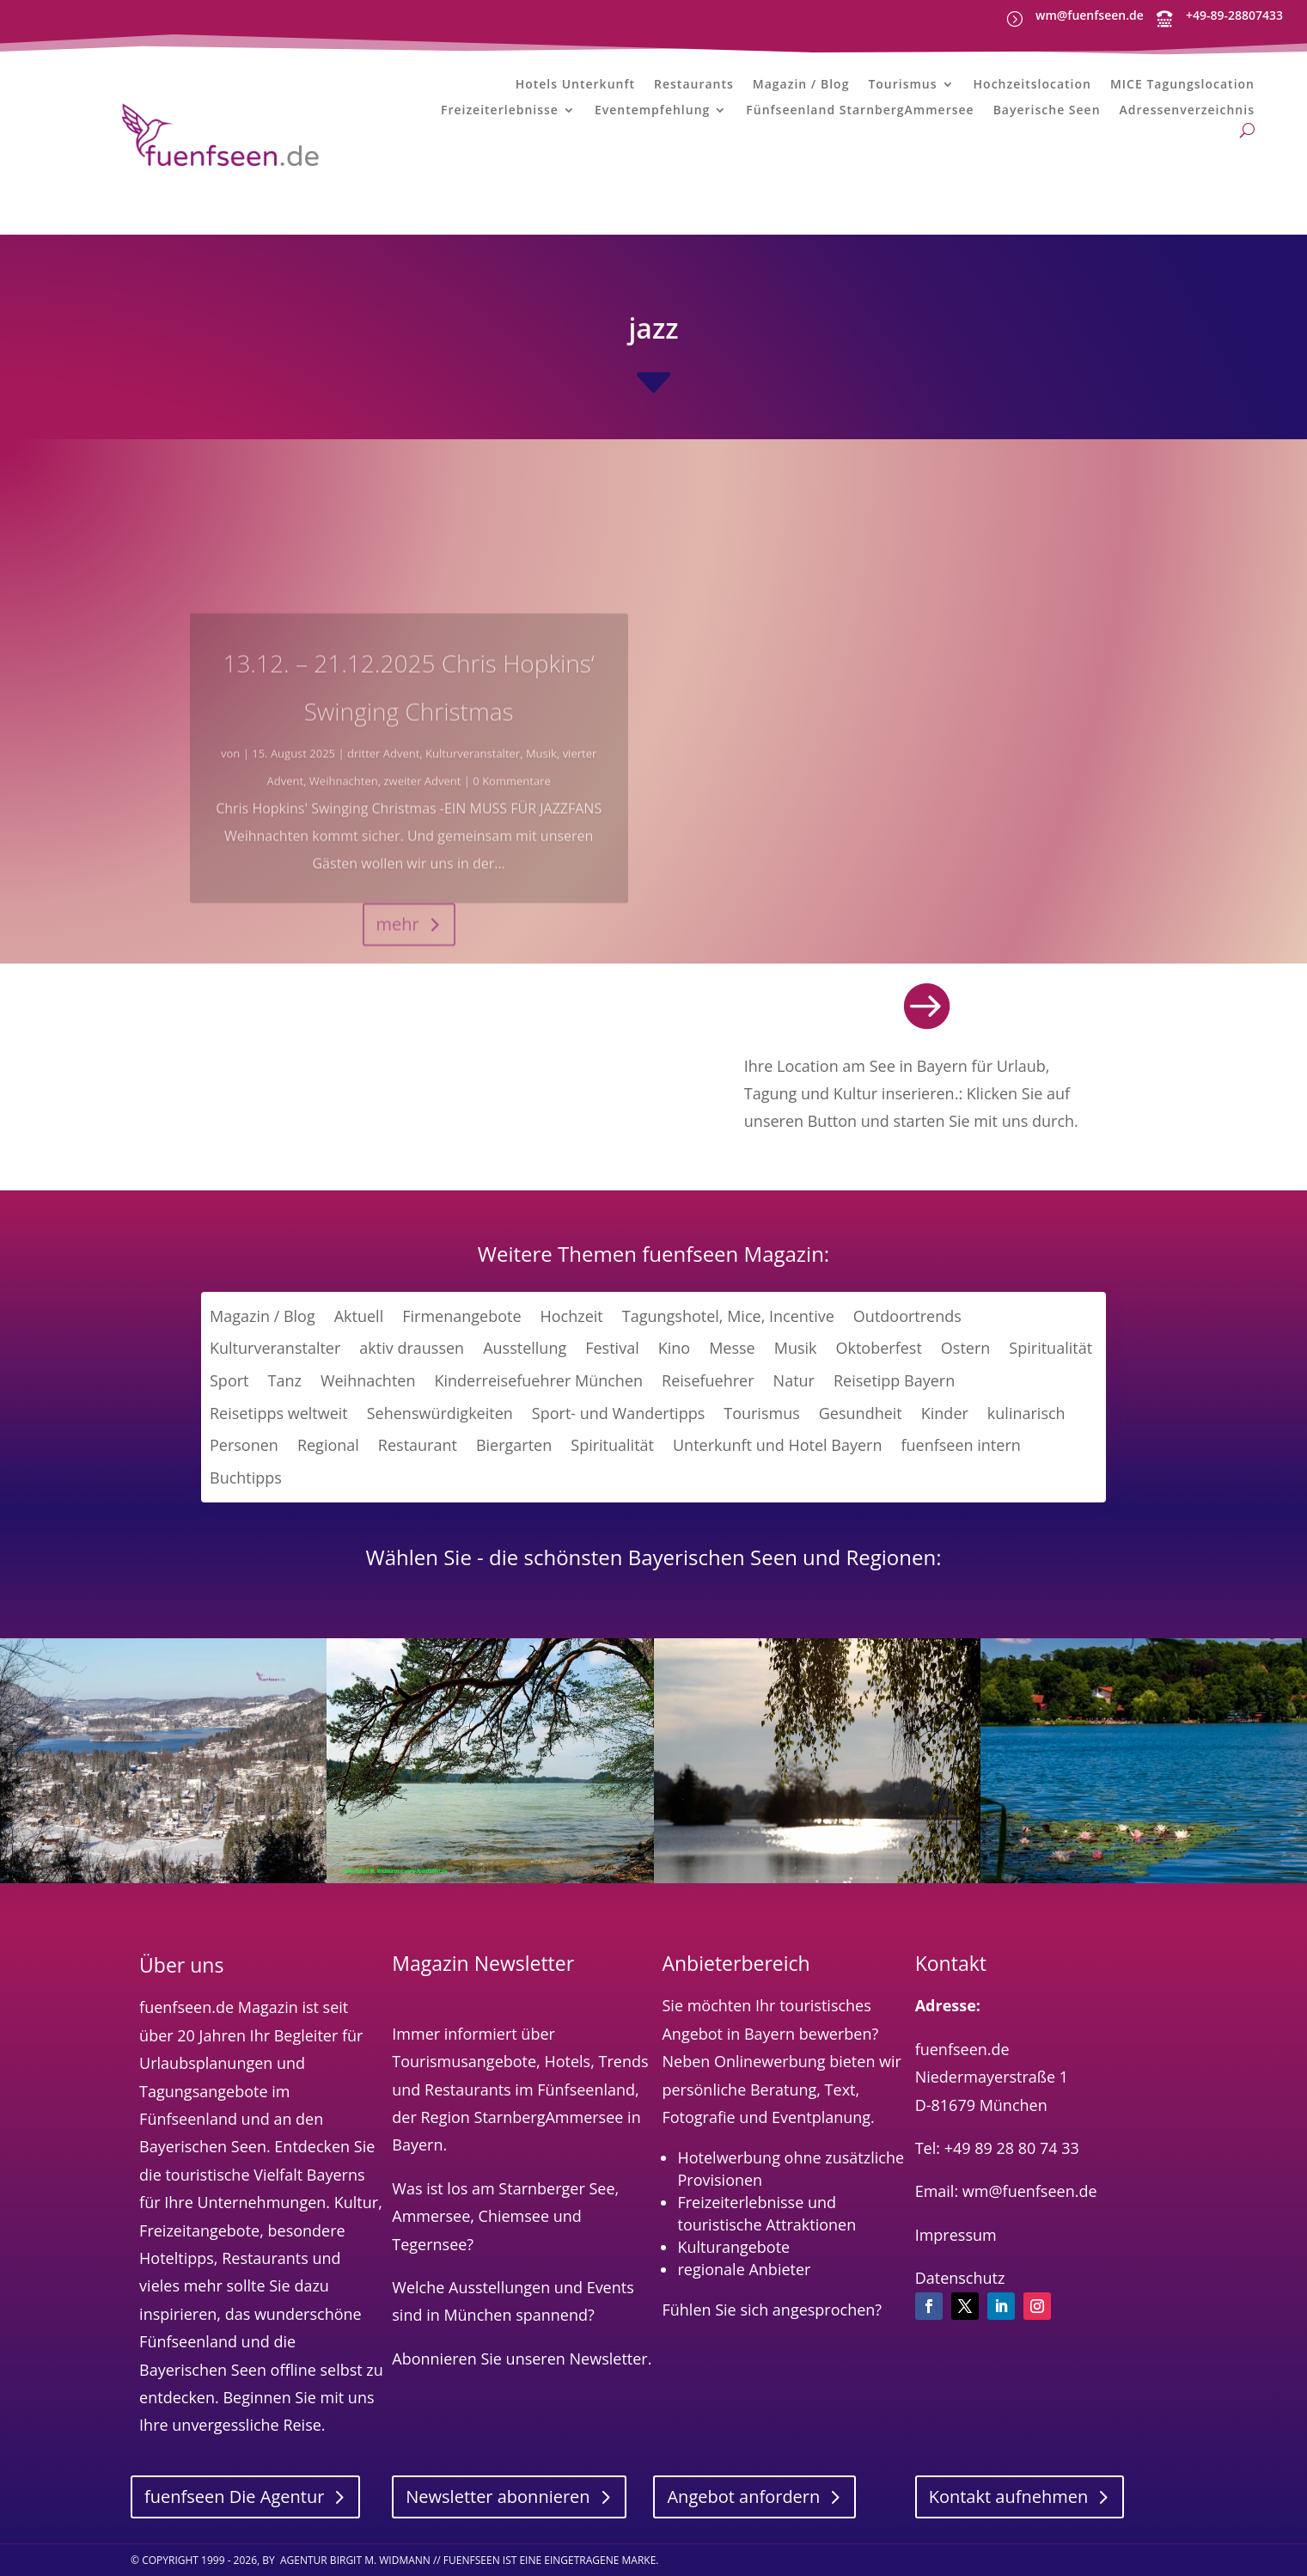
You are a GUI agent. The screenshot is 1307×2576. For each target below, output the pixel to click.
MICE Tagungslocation (1182, 85)
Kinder (944, 1413)
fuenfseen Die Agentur (234, 2496)
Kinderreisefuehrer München (538, 1380)
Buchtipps (246, 1477)
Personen (244, 1445)
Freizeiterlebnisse (500, 111)
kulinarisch (1026, 1413)
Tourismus (902, 85)
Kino (674, 1347)
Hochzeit (572, 1316)
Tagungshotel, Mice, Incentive (728, 1316)
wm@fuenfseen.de (1089, 15)
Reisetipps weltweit (279, 1413)
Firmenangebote (461, 1316)
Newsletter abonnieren (497, 2496)
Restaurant (417, 1445)
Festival (611, 1347)
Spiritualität (1050, 1347)
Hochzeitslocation (1032, 85)
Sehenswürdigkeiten (440, 1413)
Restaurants (694, 85)
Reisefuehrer (708, 1380)
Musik (795, 1347)
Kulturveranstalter (275, 1347)
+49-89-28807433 (1234, 15)
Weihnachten (368, 1380)
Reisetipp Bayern (894, 1380)
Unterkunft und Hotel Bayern (777, 1445)
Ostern (966, 1347)
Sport (229, 1380)
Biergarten (514, 1445)
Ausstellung (524, 1347)
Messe (732, 1347)
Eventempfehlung (652, 111)
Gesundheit (860, 1413)
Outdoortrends (907, 1316)
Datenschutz (960, 2277)
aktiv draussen (411, 1347)
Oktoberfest (879, 1347)
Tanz (284, 1380)
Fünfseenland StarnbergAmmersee (860, 111)
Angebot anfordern (743, 2496)
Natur (794, 1380)
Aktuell (359, 1316)
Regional (328, 1445)
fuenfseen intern (960, 1445)
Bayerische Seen (1047, 111)
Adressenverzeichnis (1187, 111)
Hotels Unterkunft (575, 85)
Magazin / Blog (801, 85)
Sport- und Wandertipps (618, 1413)
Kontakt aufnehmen (1009, 2496)
